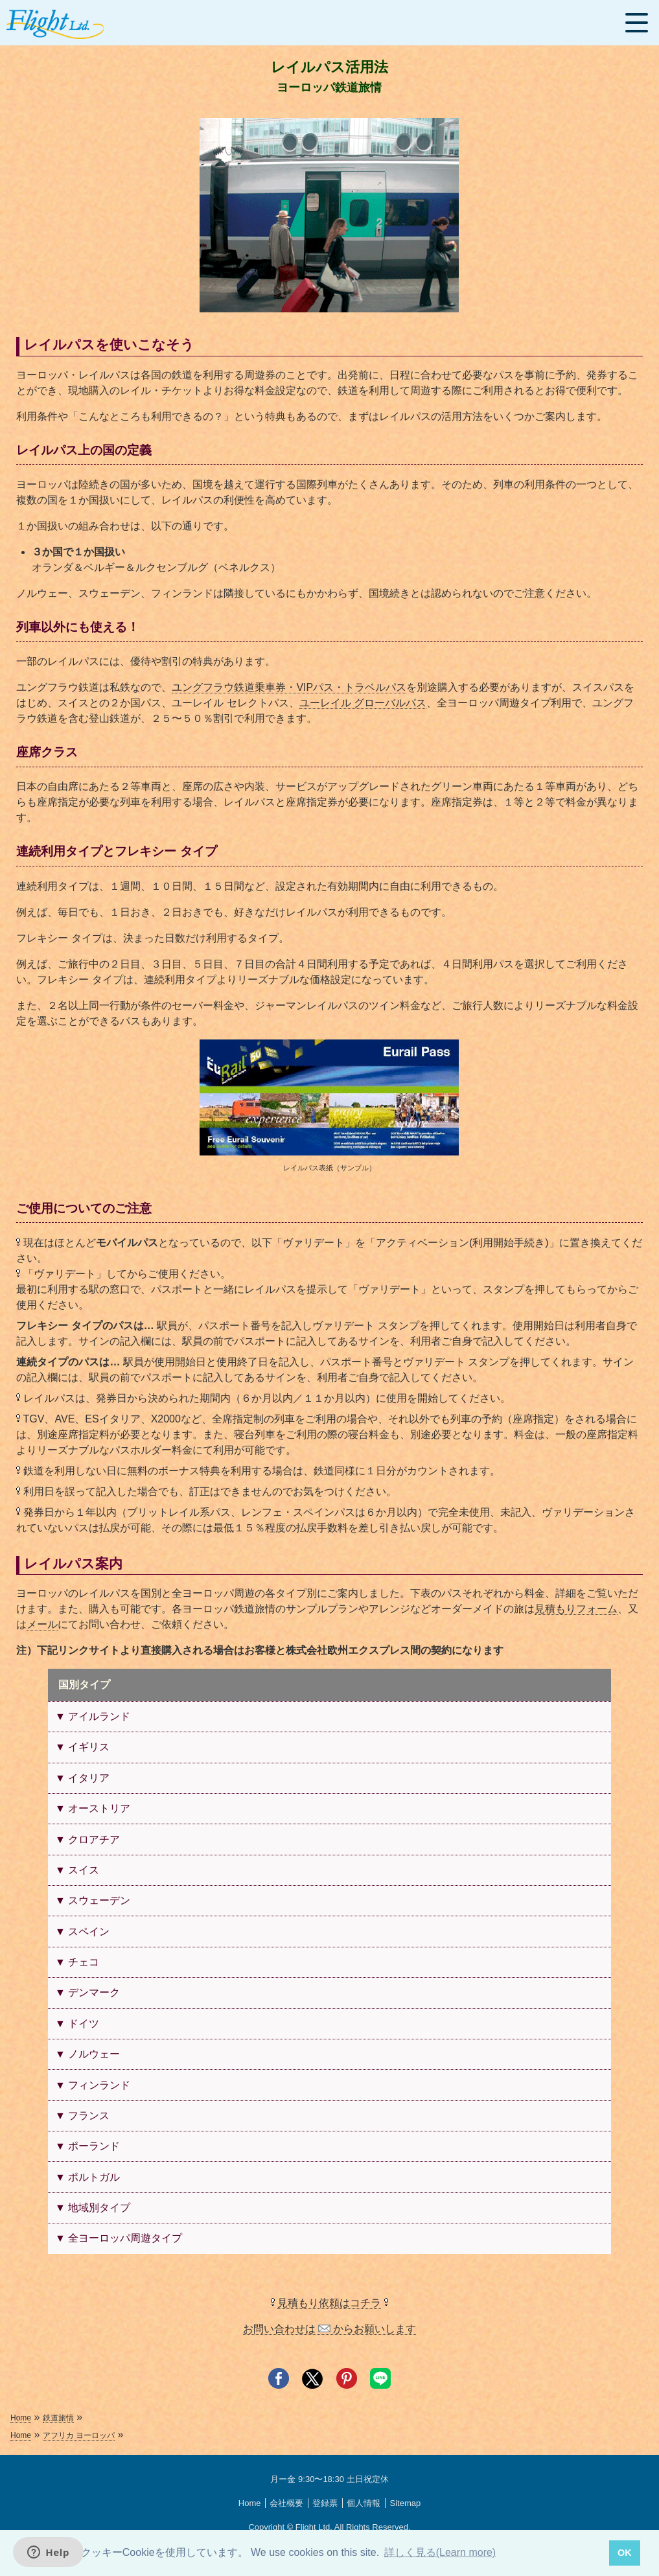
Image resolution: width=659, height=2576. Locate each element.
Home (20, 2417)
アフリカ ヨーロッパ (79, 2435)
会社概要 (286, 2503)
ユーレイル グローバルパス (362, 702)
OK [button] (625, 2552)
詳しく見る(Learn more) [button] (440, 2552)
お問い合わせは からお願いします (330, 2328)
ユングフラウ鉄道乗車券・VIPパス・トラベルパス (289, 687)
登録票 (325, 2503)
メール (42, 1624)
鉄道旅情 (58, 2417)
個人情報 (363, 2503)
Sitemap (405, 2503)
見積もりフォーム (576, 1608)
